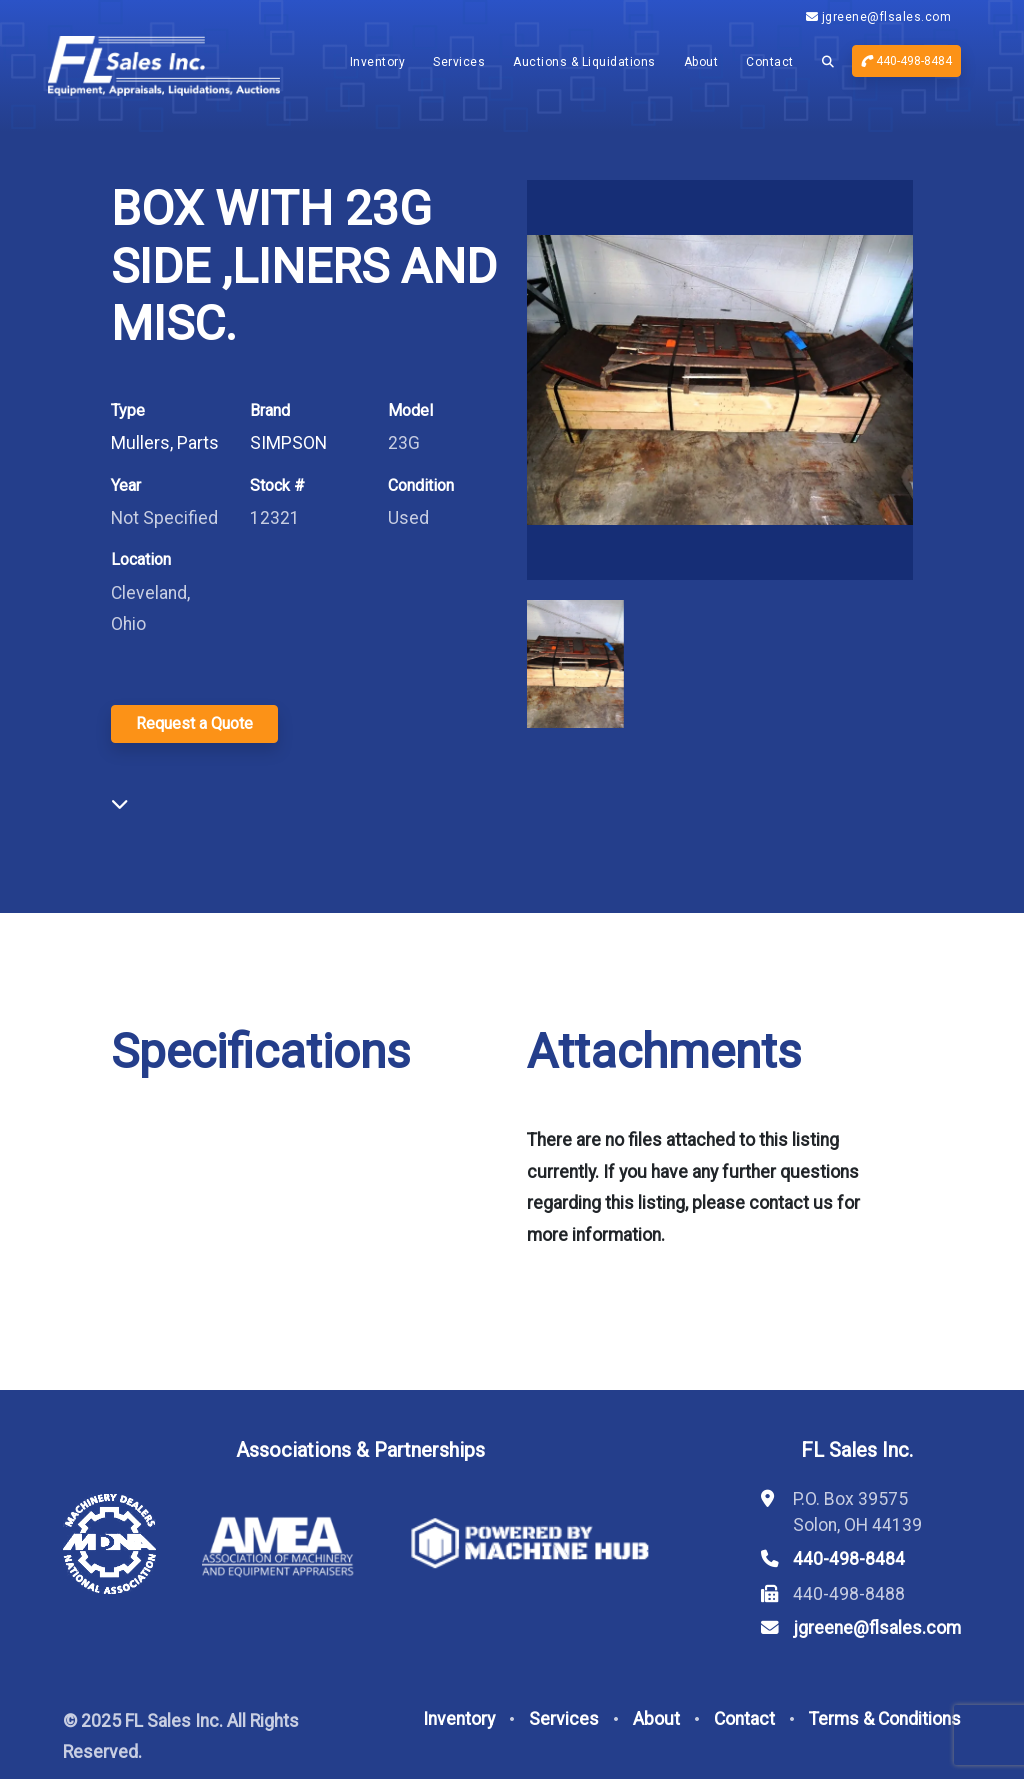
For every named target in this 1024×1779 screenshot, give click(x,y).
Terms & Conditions (885, 1719)
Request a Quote (194, 723)
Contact (770, 62)
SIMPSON (288, 443)
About (701, 62)
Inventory (378, 62)
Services (459, 62)
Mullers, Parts (165, 443)
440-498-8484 (906, 61)
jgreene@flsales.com (879, 17)
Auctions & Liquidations (584, 62)
